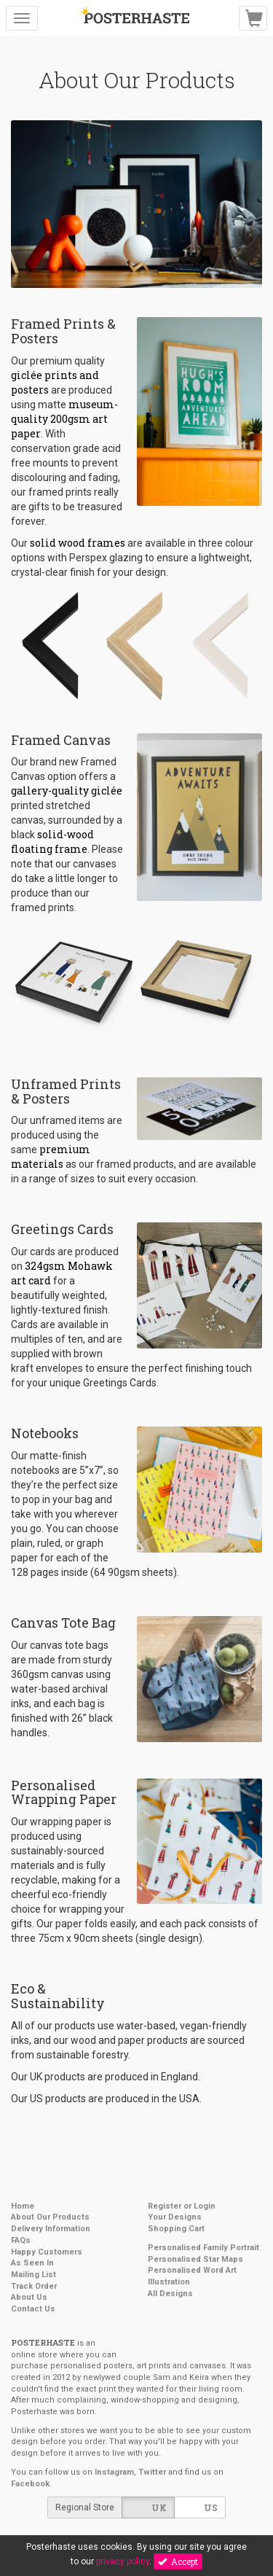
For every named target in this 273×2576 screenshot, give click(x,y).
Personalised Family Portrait (203, 2247)
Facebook (30, 2484)
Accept (178, 2561)
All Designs (170, 2293)
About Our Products (50, 2217)
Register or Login (181, 2206)
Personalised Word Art (192, 2270)
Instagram (114, 2472)
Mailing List (33, 2274)
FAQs (21, 2240)
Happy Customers (46, 2252)
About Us (29, 2297)
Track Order (34, 2286)
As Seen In (32, 2263)
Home (22, 2206)
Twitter (152, 2472)
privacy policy (122, 2561)
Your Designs (175, 2217)
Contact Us (33, 2309)
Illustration (169, 2282)
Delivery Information (50, 2228)
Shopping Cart (176, 2228)
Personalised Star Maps (195, 2259)
